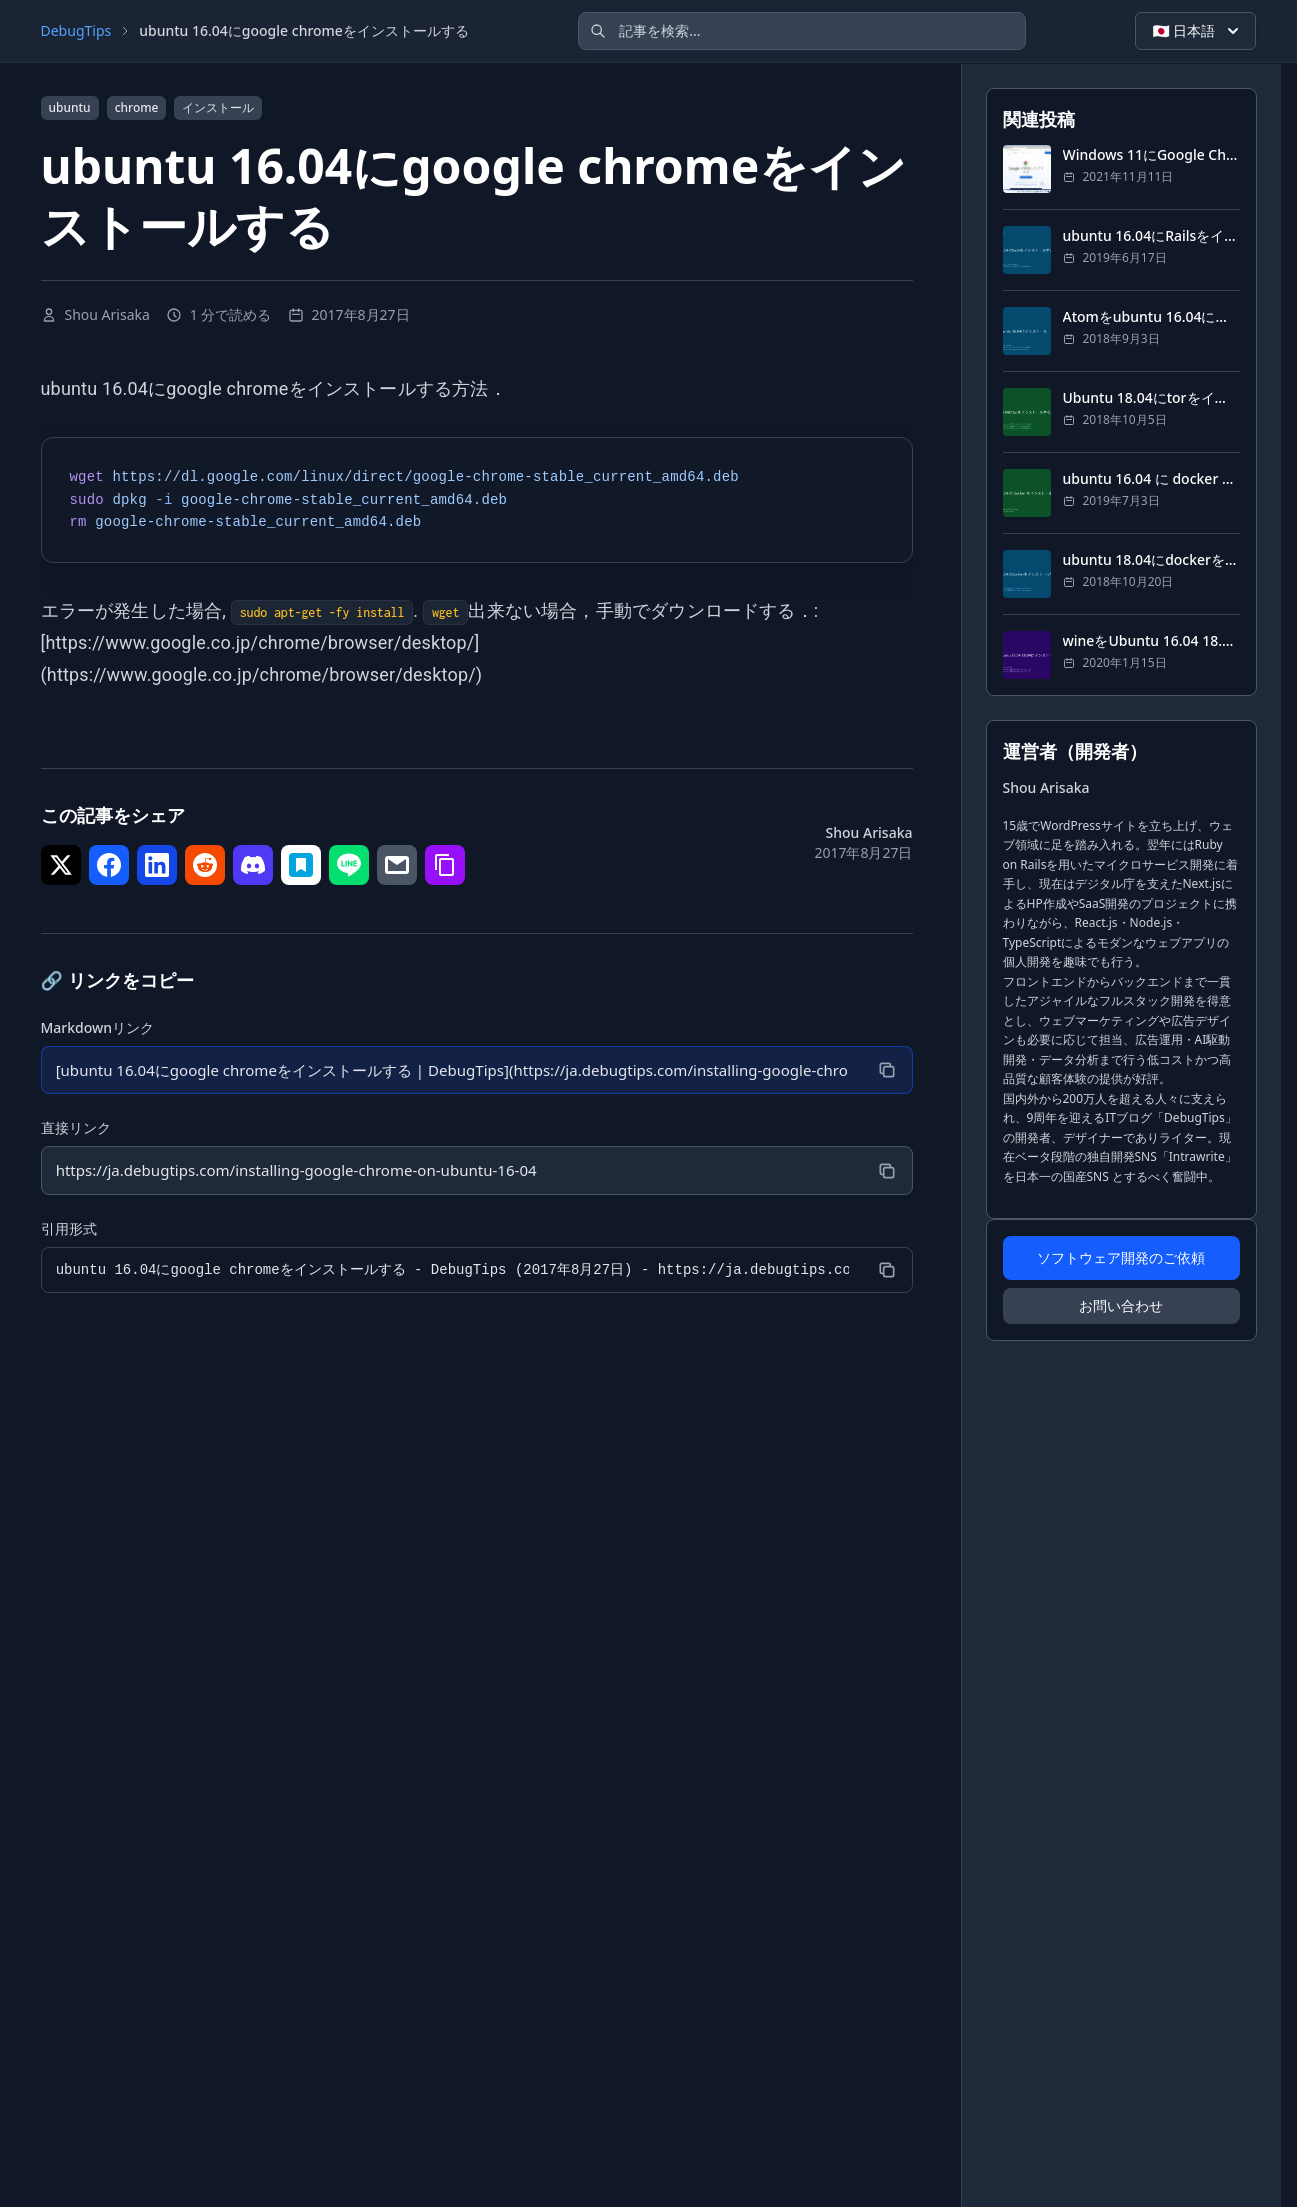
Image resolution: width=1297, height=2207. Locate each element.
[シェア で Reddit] (205, 865)
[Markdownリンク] (451, 1071)
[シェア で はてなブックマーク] (301, 865)
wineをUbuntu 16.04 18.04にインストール (1151, 640)
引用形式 (69, 1231)
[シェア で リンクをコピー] (445, 865)
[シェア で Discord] (253, 865)
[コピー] (886, 1071)
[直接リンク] (451, 1173)
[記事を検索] (802, 31)
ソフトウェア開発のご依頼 (1121, 1257)
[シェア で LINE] (349, 865)
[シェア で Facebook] (109, 865)
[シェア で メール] (397, 865)
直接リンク (76, 1129)
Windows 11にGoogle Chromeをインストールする (1151, 154)
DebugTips (76, 30)
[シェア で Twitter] (61, 865)
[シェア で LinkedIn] (157, 865)
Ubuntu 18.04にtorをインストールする (1151, 397)
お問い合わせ (1121, 1305)
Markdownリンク (98, 1027)
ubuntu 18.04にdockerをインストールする (1151, 559)
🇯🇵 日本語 (1197, 31)
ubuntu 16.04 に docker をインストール (1151, 478)
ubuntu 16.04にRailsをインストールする (1151, 235)
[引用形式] (451, 1273)
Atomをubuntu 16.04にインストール (1151, 316)
